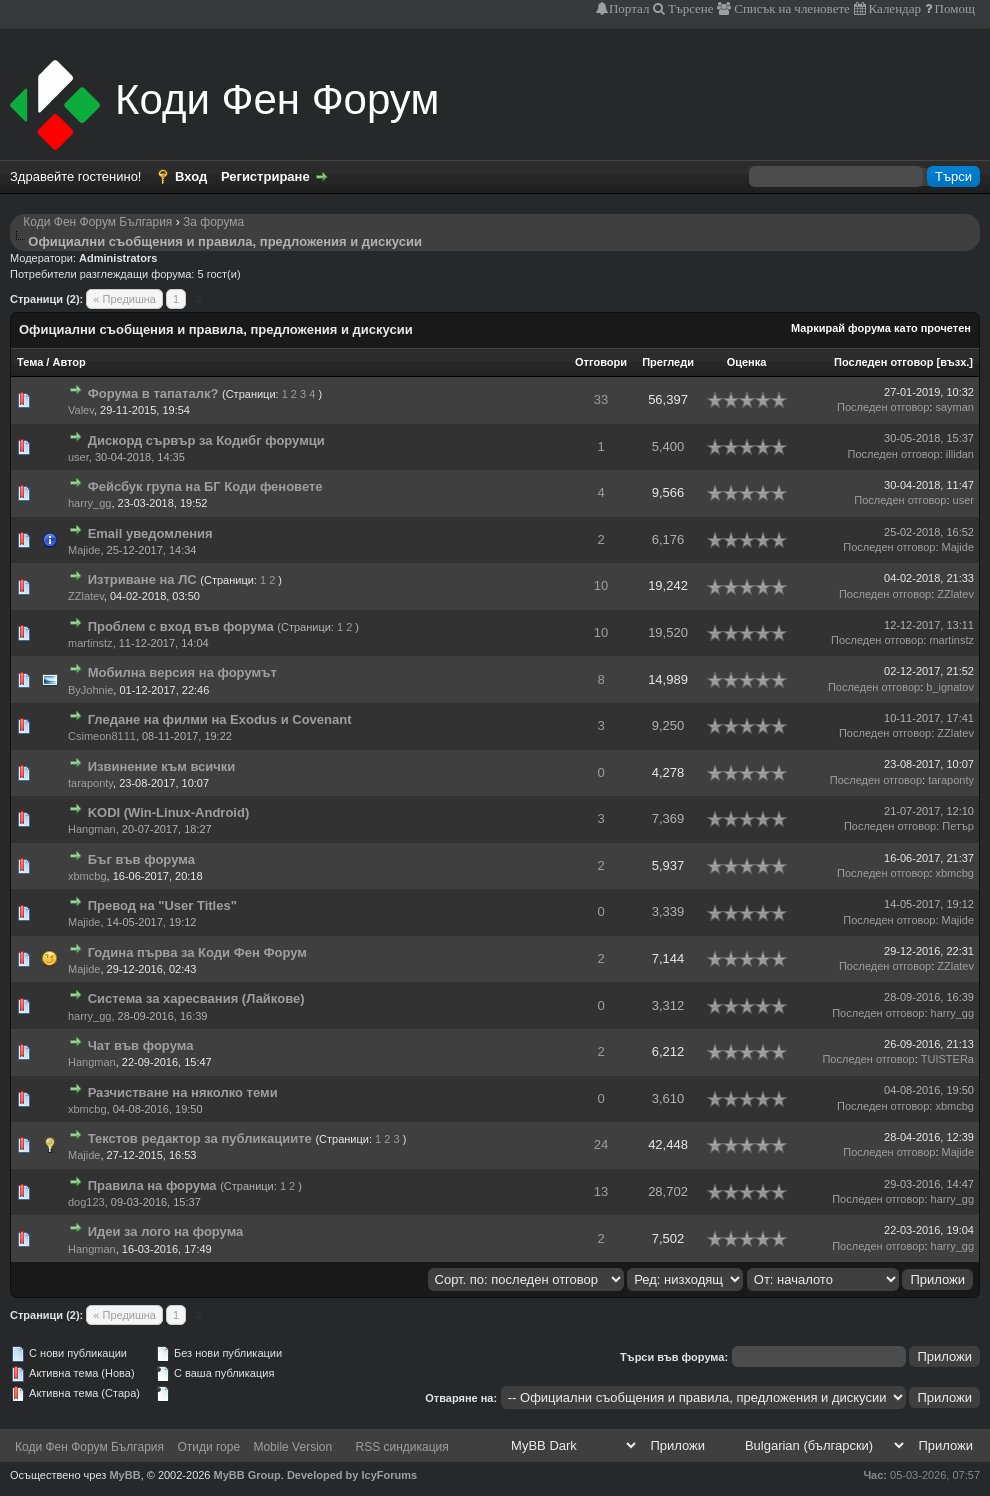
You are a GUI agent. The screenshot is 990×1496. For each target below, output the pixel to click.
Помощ (953, 8)
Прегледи (668, 362)
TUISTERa (947, 1059)
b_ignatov (950, 687)
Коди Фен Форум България (97, 222)
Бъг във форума (141, 859)
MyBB (124, 1475)
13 (601, 1191)
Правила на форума (152, 1185)
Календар (893, 8)
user (78, 457)
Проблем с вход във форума (181, 626)
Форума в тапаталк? (153, 393)
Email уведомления (150, 533)
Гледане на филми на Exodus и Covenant (220, 719)
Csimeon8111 (102, 736)
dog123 (86, 1202)
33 (601, 399)
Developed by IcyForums (352, 1475)
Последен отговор (883, 362)
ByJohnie (90, 690)
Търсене (689, 8)
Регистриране (265, 176)
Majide (84, 550)
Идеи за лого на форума (166, 1231)
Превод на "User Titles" (162, 905)
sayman (954, 407)
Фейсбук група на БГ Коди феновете (205, 486)
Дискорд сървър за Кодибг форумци (206, 440)
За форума (213, 222)
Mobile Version (292, 1447)
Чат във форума (141, 1045)
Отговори (601, 362)
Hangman (92, 829)
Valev (81, 410)
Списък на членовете (790, 8)
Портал (629, 8)
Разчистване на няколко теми (183, 1092)
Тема (30, 362)
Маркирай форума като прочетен (881, 328)
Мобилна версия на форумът (182, 672)
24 (601, 1144)
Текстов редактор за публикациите (200, 1138)
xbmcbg (87, 876)
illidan (960, 454)
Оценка (747, 362)
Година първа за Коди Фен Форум (197, 952)
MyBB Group (247, 1475)
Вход (191, 176)
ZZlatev (86, 596)
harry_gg (89, 503)
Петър (958, 826)
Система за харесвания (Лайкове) (196, 998)
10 (601, 585)
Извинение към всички (162, 766)
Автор (68, 362)
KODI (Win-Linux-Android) (169, 812)
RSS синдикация (402, 1447)
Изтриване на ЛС (142, 579)
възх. (954, 362)
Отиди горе (208, 1447)
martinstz (90, 643)
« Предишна (124, 299)
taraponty (90, 783)
